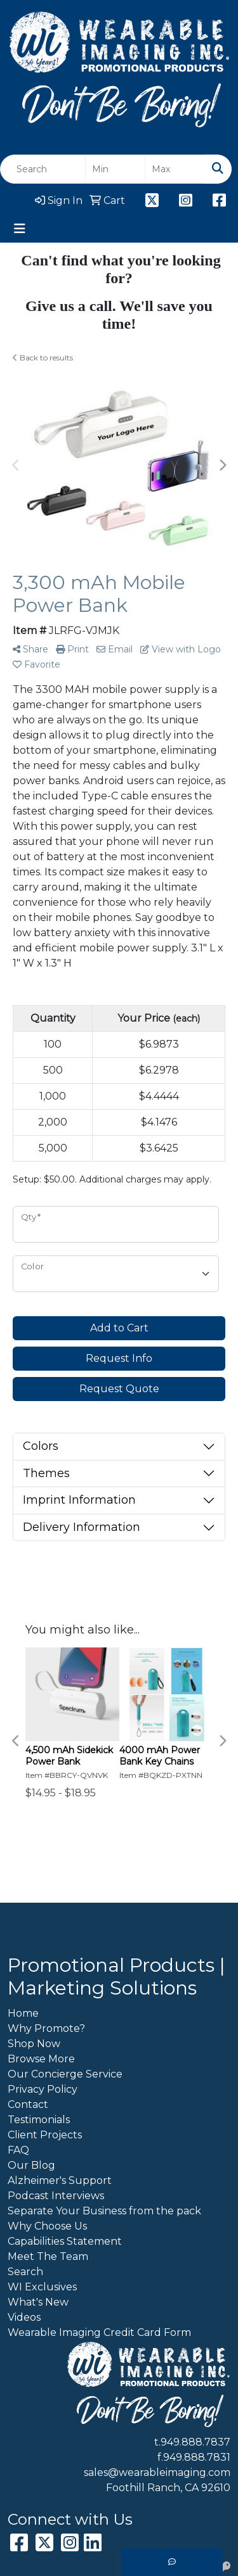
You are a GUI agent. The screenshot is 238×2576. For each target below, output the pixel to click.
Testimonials (39, 2120)
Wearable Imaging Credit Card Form (99, 2332)
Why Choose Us (47, 2226)
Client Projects (45, 2135)
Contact (28, 2104)
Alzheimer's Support (60, 2180)
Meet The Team (48, 2256)
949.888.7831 (196, 2457)
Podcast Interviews (56, 2196)
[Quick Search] (43, 169)
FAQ (18, 2150)
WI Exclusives (42, 2287)
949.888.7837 (195, 2442)
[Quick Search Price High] (175, 169)
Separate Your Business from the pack (104, 2211)
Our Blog (31, 2165)
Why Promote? (46, 2028)
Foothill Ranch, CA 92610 (168, 2488)
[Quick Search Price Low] (115, 169)
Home (23, 2013)
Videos (24, 2317)
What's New (38, 2302)
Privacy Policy (42, 2089)
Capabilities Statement (65, 2241)
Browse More (41, 2059)
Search (25, 2272)
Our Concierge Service (65, 2074)
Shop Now (34, 2044)
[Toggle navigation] (19, 229)
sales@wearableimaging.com (157, 2472)
